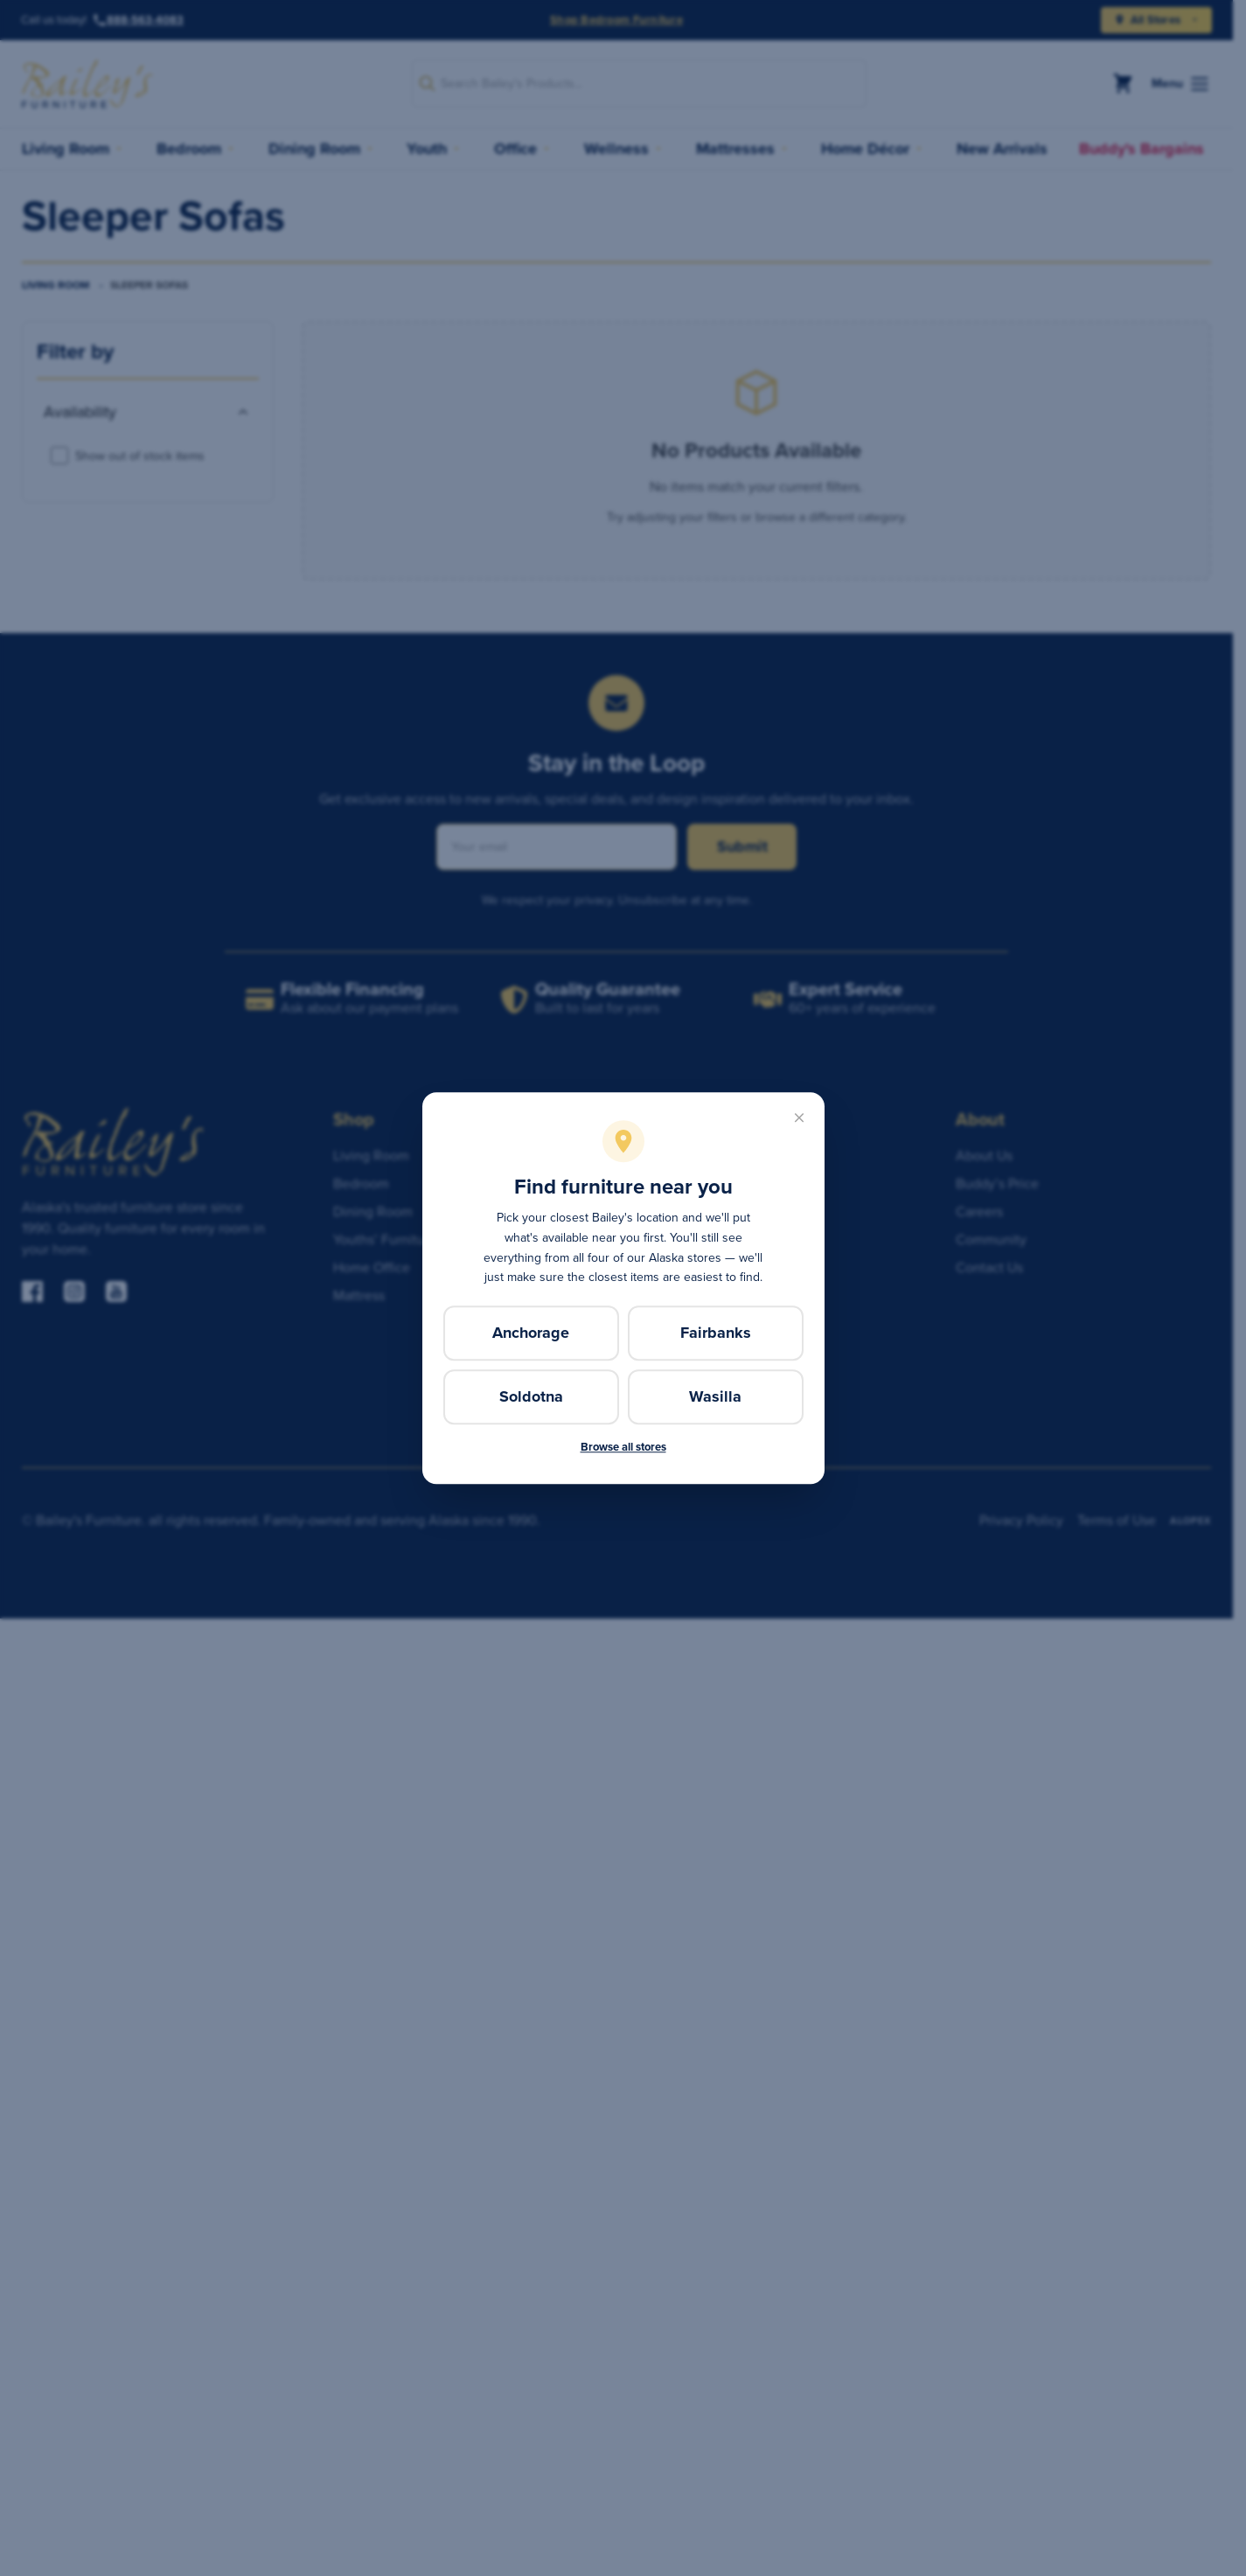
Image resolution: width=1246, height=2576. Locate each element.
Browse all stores (623, 1446)
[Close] (799, 1117)
